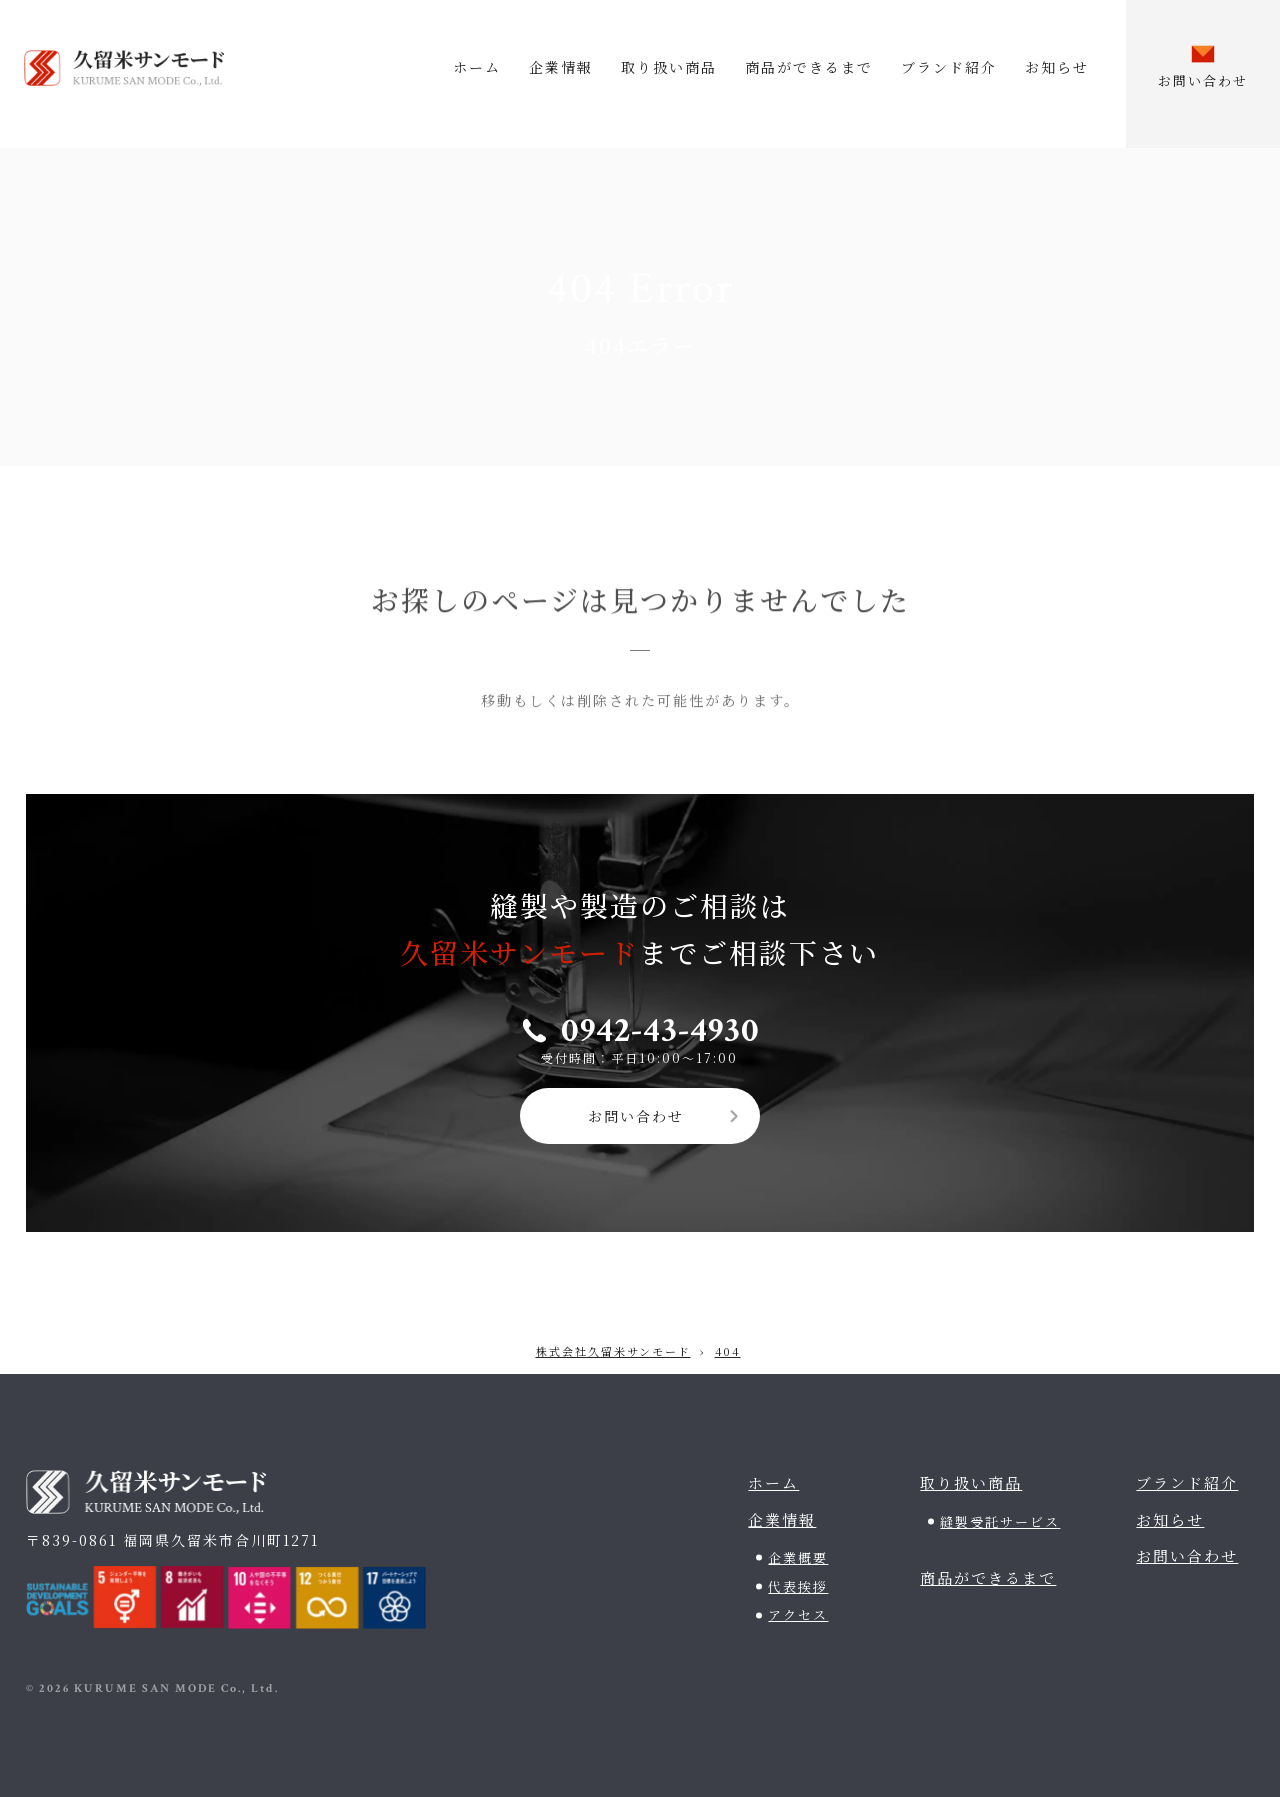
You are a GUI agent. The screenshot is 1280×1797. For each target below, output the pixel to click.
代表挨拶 (798, 1586)
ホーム (477, 67)
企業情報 (561, 67)
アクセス (798, 1614)
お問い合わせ (636, 1116)
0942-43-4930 (660, 1030)
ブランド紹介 (949, 67)
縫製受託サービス (1000, 1521)
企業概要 (798, 1557)
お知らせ (1057, 67)
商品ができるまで (809, 67)
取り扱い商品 (669, 67)
